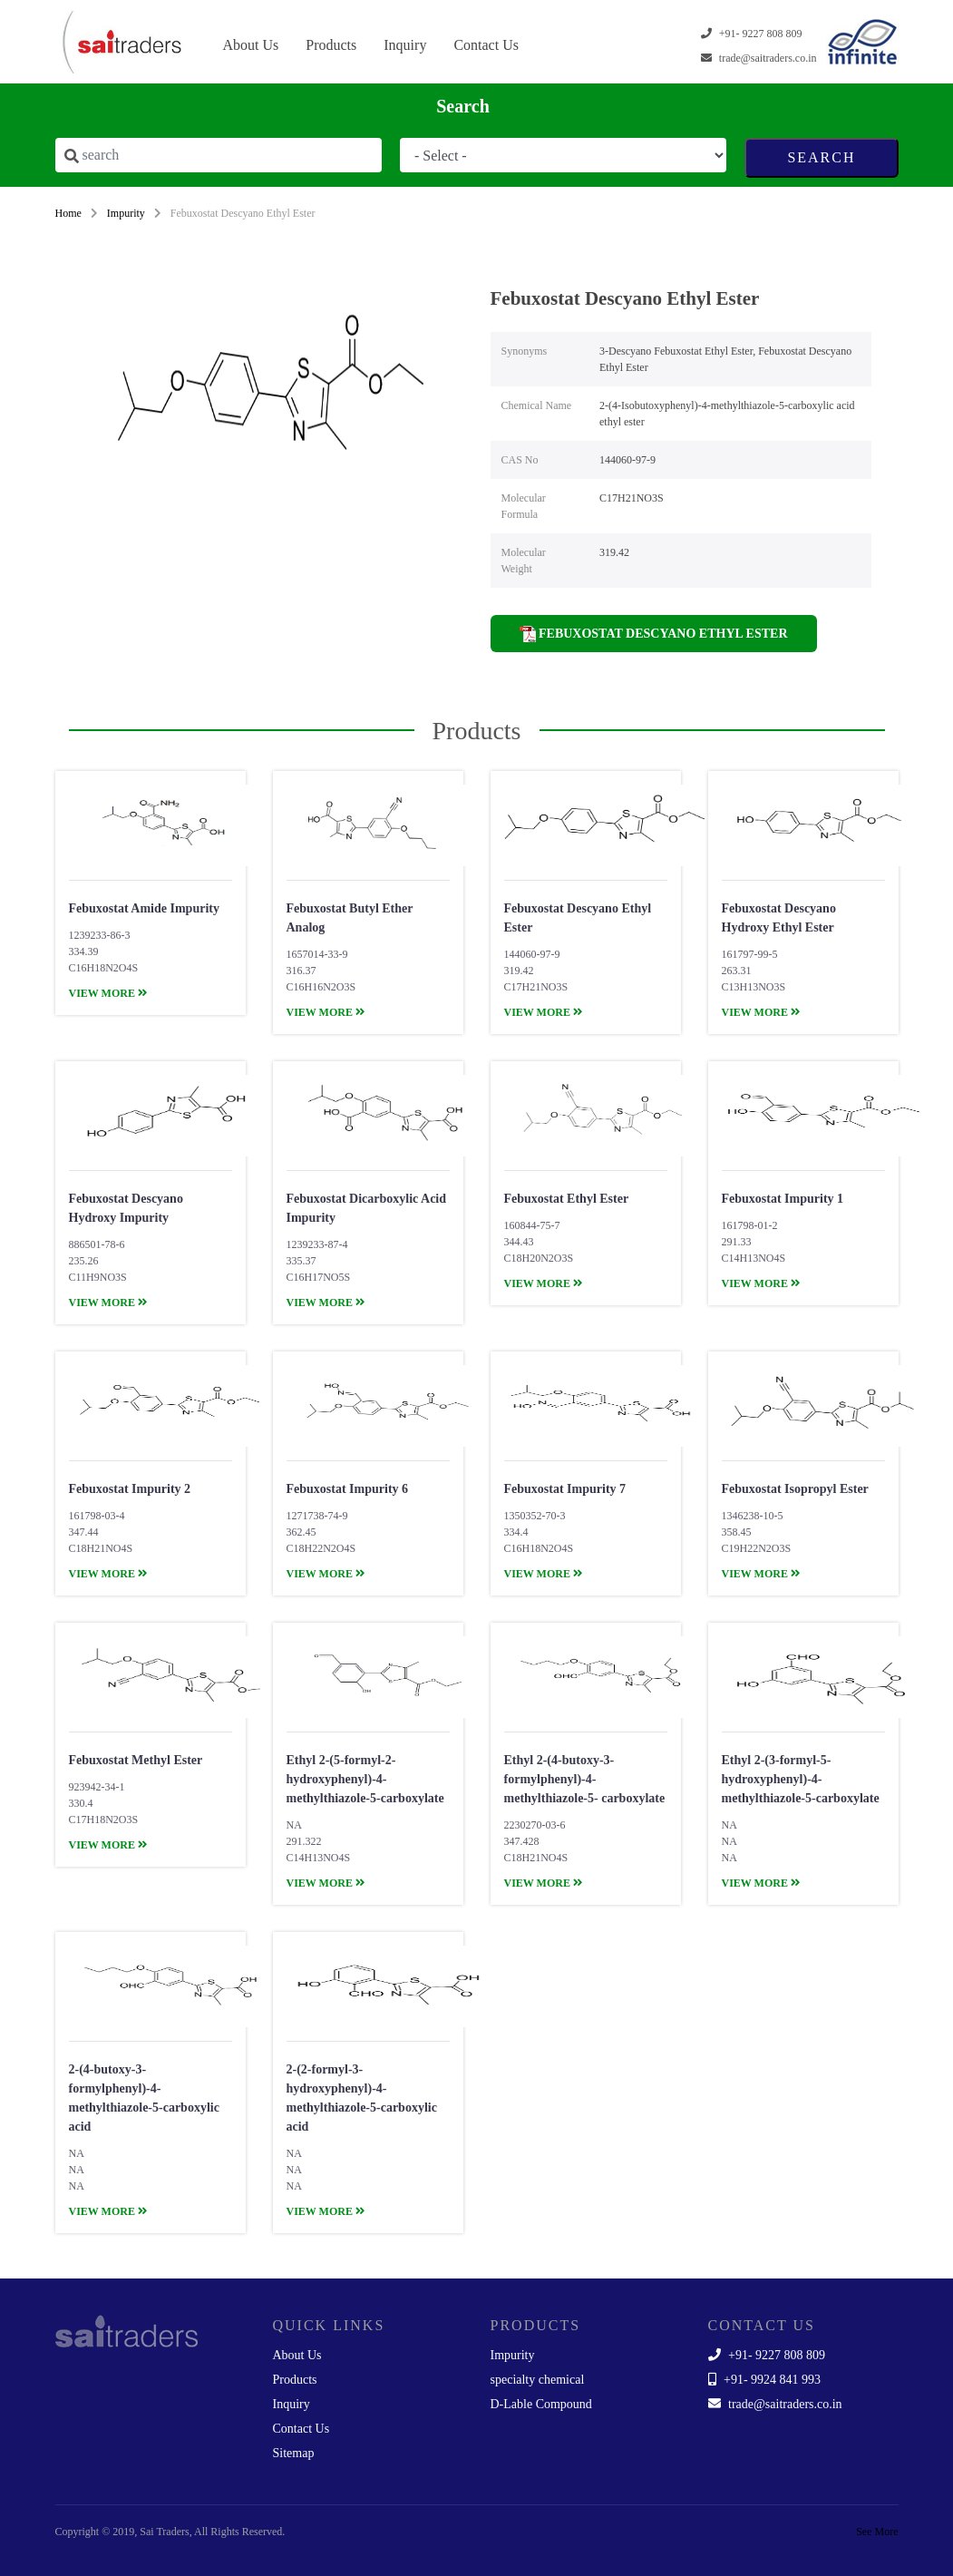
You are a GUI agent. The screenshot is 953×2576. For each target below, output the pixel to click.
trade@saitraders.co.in (775, 2404)
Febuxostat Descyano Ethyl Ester (654, 634)
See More (877, 2531)
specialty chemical (538, 2379)
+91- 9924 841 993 (765, 2379)
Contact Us (486, 45)
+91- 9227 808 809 (767, 2355)
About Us (251, 45)
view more (108, 993)
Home (68, 213)
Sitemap (294, 2453)
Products (331, 45)
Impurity (126, 213)
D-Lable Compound (541, 2404)
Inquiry (405, 45)
